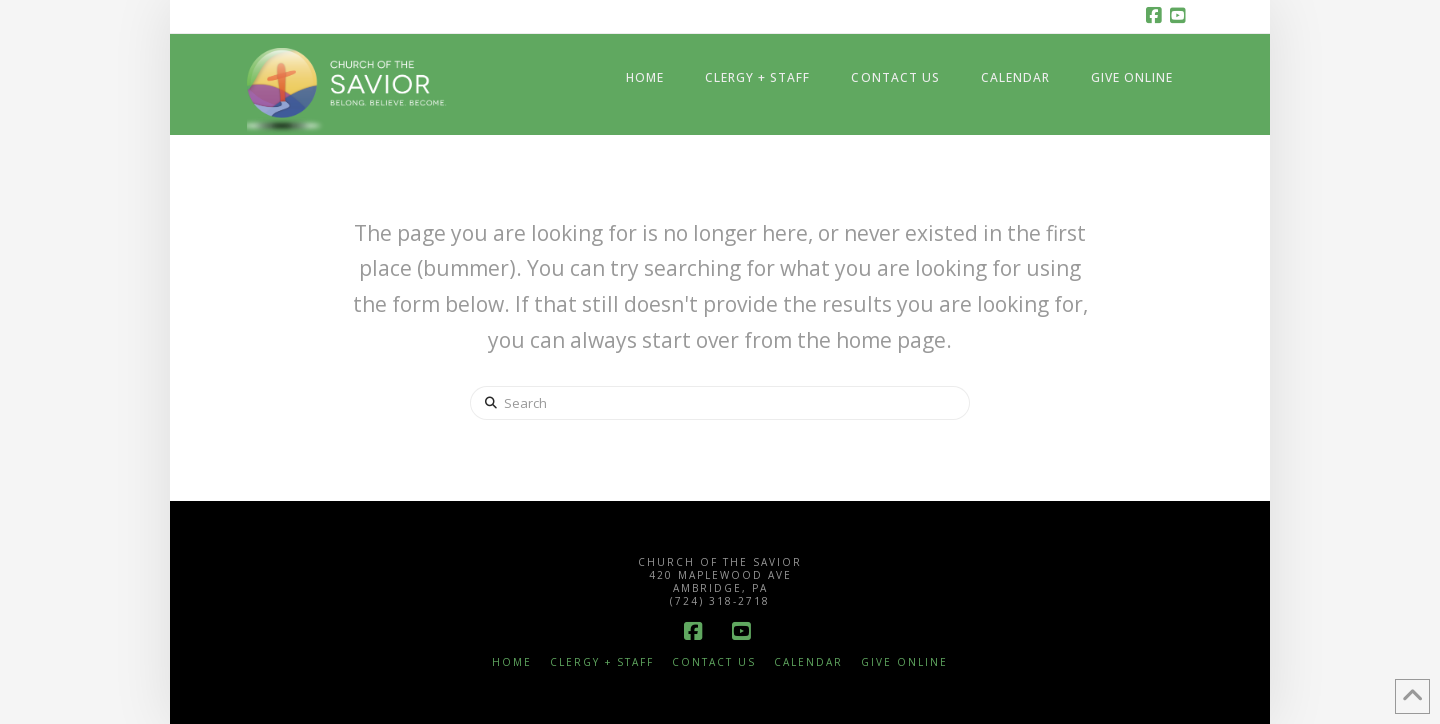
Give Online (904, 662)
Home (512, 662)
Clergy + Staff (602, 662)
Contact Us (714, 662)
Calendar (808, 662)
